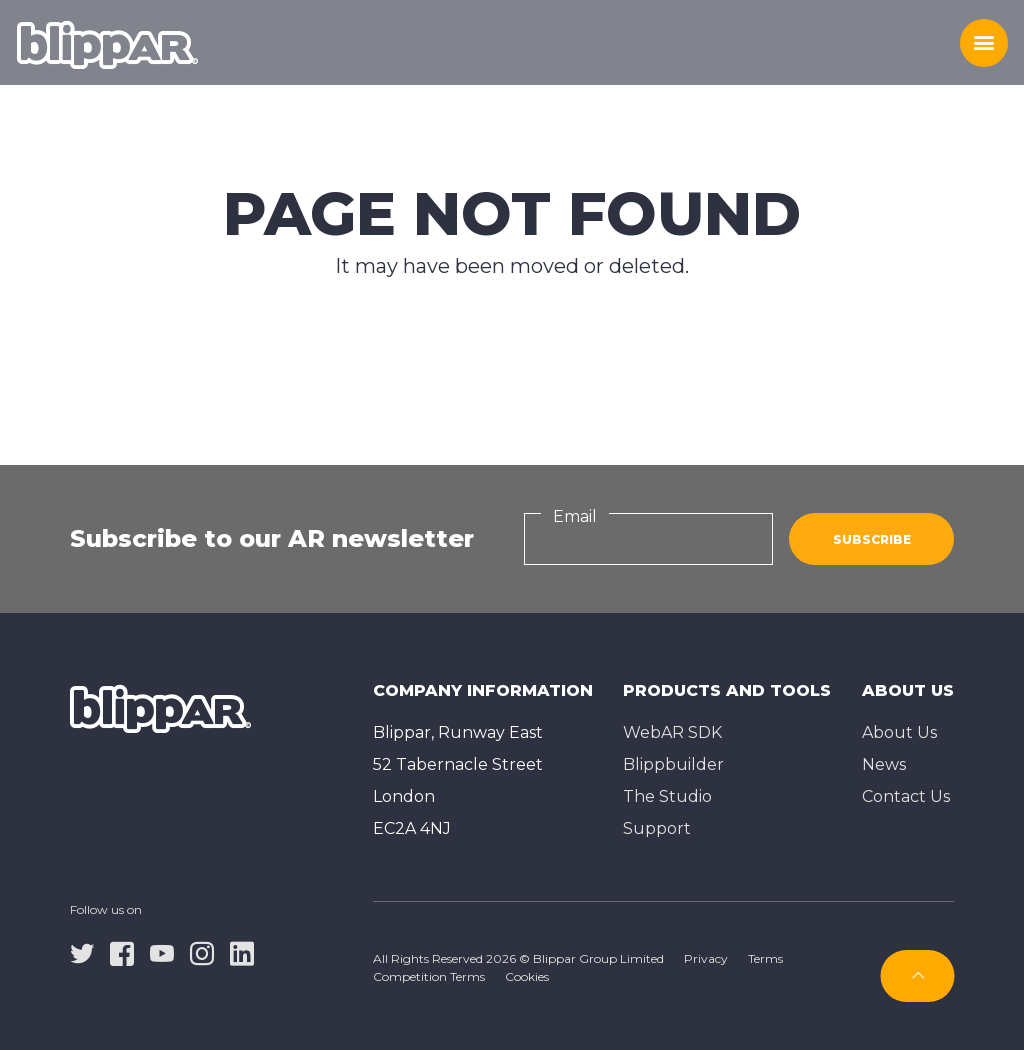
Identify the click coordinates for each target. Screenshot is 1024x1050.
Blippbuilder (673, 764)
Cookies (527, 976)
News (884, 764)
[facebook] (122, 953)
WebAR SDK (672, 732)
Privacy (706, 958)
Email (575, 516)
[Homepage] (107, 43)
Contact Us (906, 796)
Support (657, 828)
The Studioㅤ (667, 796)
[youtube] (162, 953)
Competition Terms (429, 976)
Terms (765, 958)
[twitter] (82, 953)
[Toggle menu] (984, 43)
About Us (899, 732)
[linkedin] (242, 953)
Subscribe (872, 539)
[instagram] (202, 953)
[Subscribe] (918, 976)
